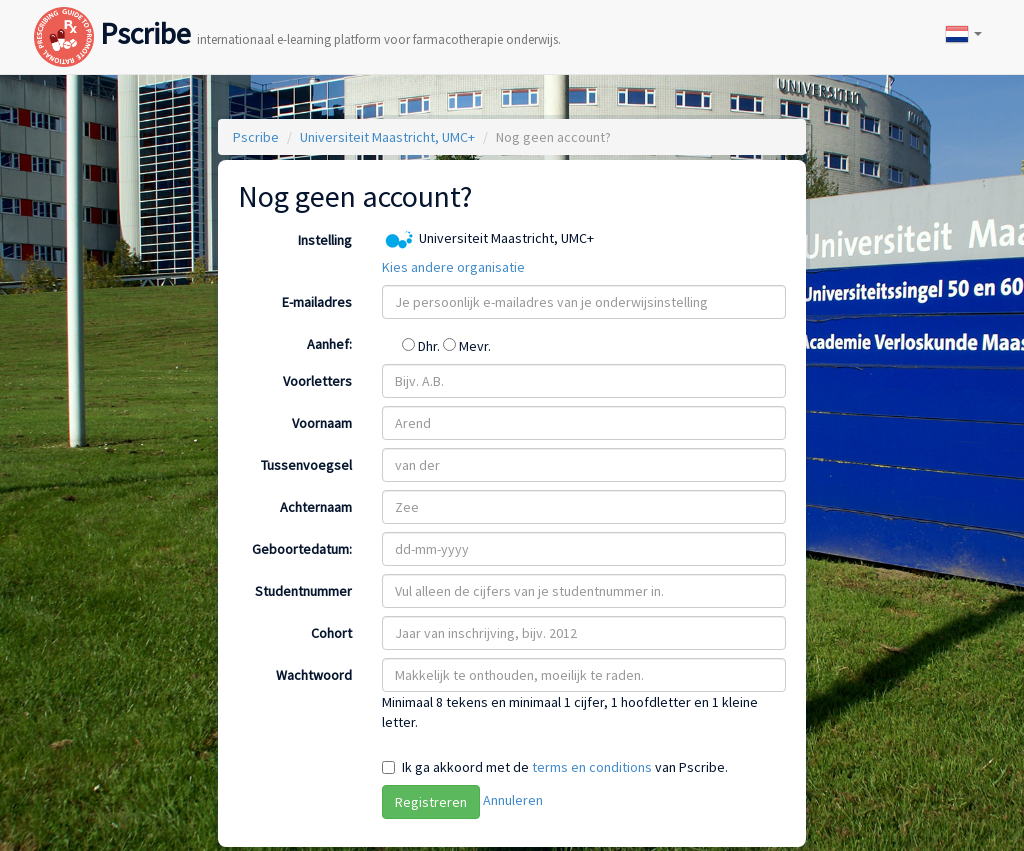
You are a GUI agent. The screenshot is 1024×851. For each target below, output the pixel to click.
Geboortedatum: (302, 549)
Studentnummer (303, 591)
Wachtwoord (314, 675)
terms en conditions (592, 767)
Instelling (325, 240)
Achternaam (316, 507)
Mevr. (467, 346)
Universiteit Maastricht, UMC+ (387, 137)
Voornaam (322, 423)
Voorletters (317, 381)
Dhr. (422, 346)
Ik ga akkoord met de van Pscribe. (565, 767)
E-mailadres (317, 302)
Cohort (331, 633)
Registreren (431, 802)
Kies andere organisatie (453, 267)
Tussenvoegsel (306, 465)
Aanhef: (329, 344)
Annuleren (513, 800)
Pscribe (297, 13)
